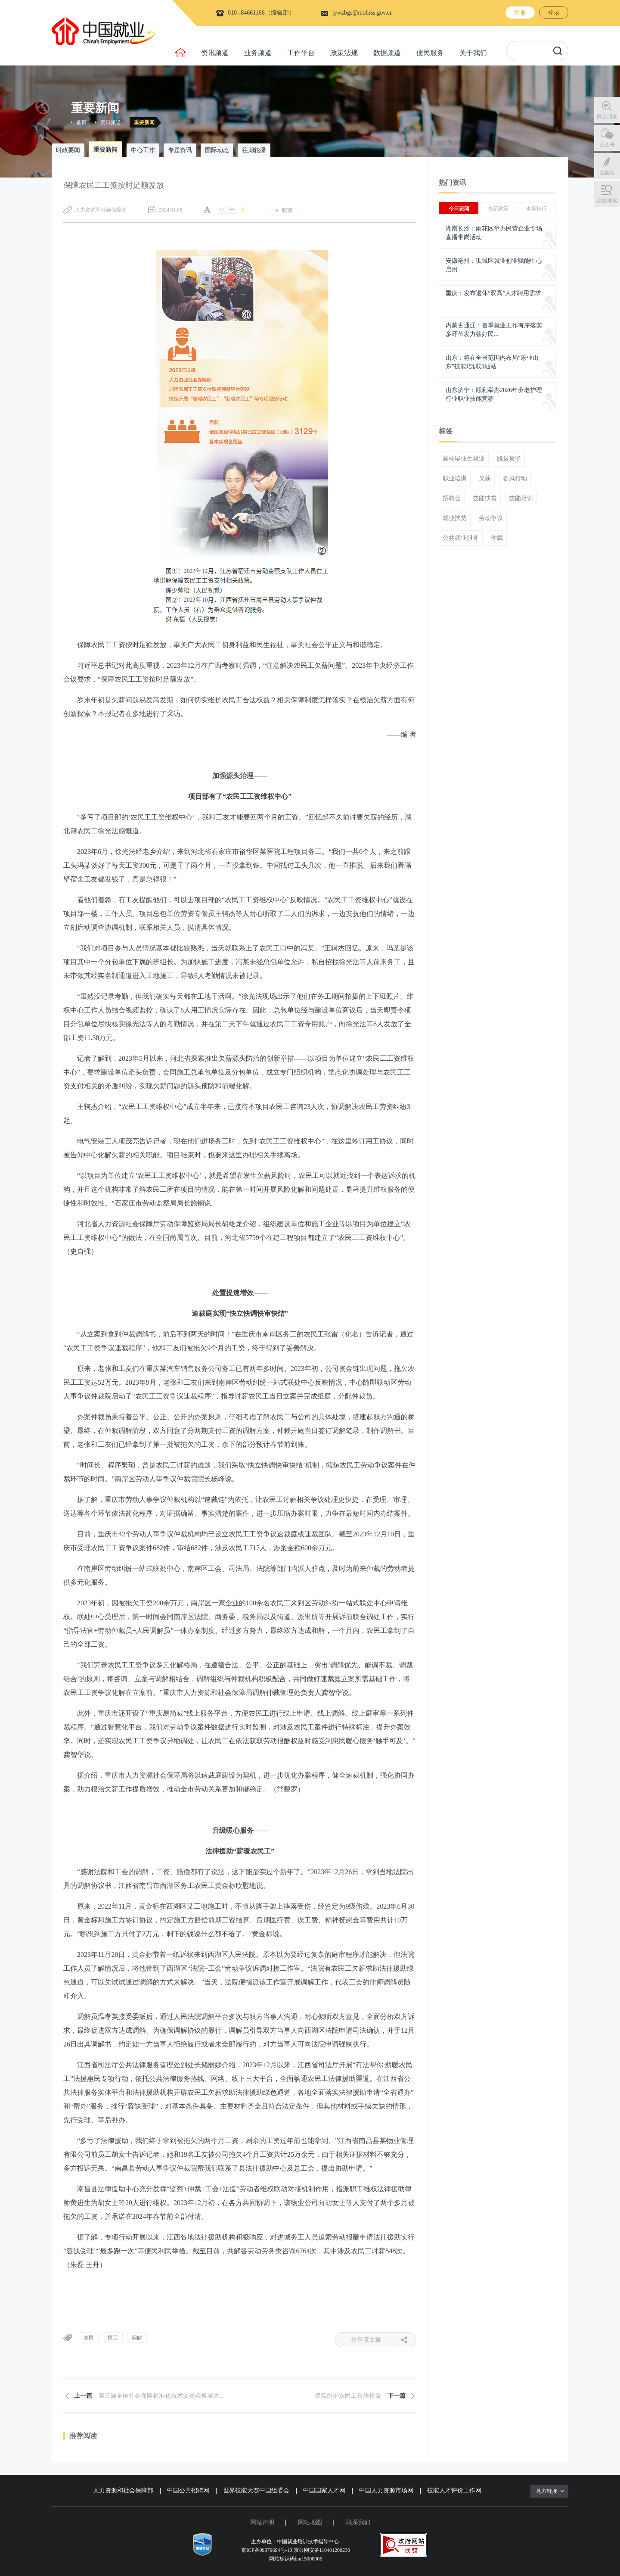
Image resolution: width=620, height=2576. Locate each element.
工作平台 (301, 52)
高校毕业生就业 (464, 459)
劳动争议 (491, 518)
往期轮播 (254, 150)
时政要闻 (68, 150)
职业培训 (455, 479)
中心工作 (143, 150)
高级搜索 (607, 201)
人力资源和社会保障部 (123, 2490)
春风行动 (515, 479)
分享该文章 (372, 2340)
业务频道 (258, 52)
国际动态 (217, 150)
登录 (554, 12)
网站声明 (262, 2522)
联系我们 (358, 2522)
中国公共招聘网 (188, 2490)
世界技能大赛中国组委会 (256, 2490)
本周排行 (536, 209)
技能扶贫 (485, 498)
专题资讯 (180, 150)
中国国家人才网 (324, 2490)
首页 (81, 122)
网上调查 (607, 117)
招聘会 (452, 498)
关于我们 (473, 52)
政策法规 (344, 52)
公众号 (607, 145)
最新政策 (498, 209)
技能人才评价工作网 (454, 2490)
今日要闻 (459, 209)
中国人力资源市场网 (386, 2490)
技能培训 (521, 498)
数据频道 (387, 52)
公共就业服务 (461, 538)
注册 (520, 12)
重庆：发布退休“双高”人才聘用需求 (493, 293)
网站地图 (310, 2522)
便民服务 (430, 52)
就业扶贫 (455, 518)
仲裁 (497, 538)
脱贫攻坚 (509, 459)
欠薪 (485, 479)
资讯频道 (215, 52)
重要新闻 (144, 122)
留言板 (607, 173)
